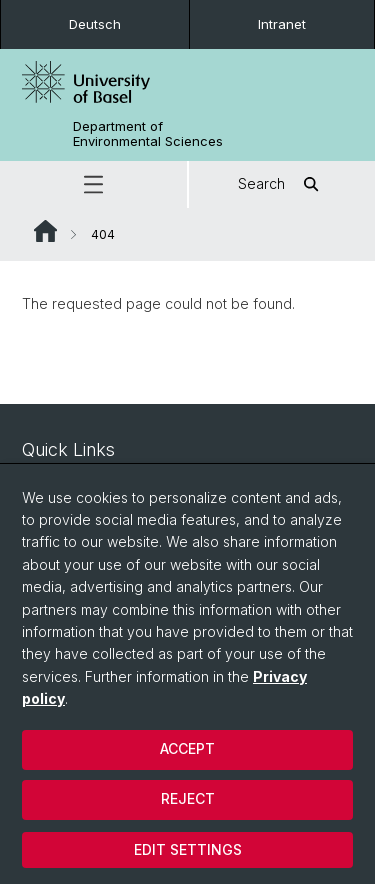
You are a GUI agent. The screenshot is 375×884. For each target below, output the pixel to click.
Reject (188, 798)
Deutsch (95, 24)
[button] (93, 184)
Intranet (282, 24)
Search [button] (281, 184)
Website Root (45, 231)
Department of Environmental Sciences (148, 134)
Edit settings (188, 849)
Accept (187, 748)
